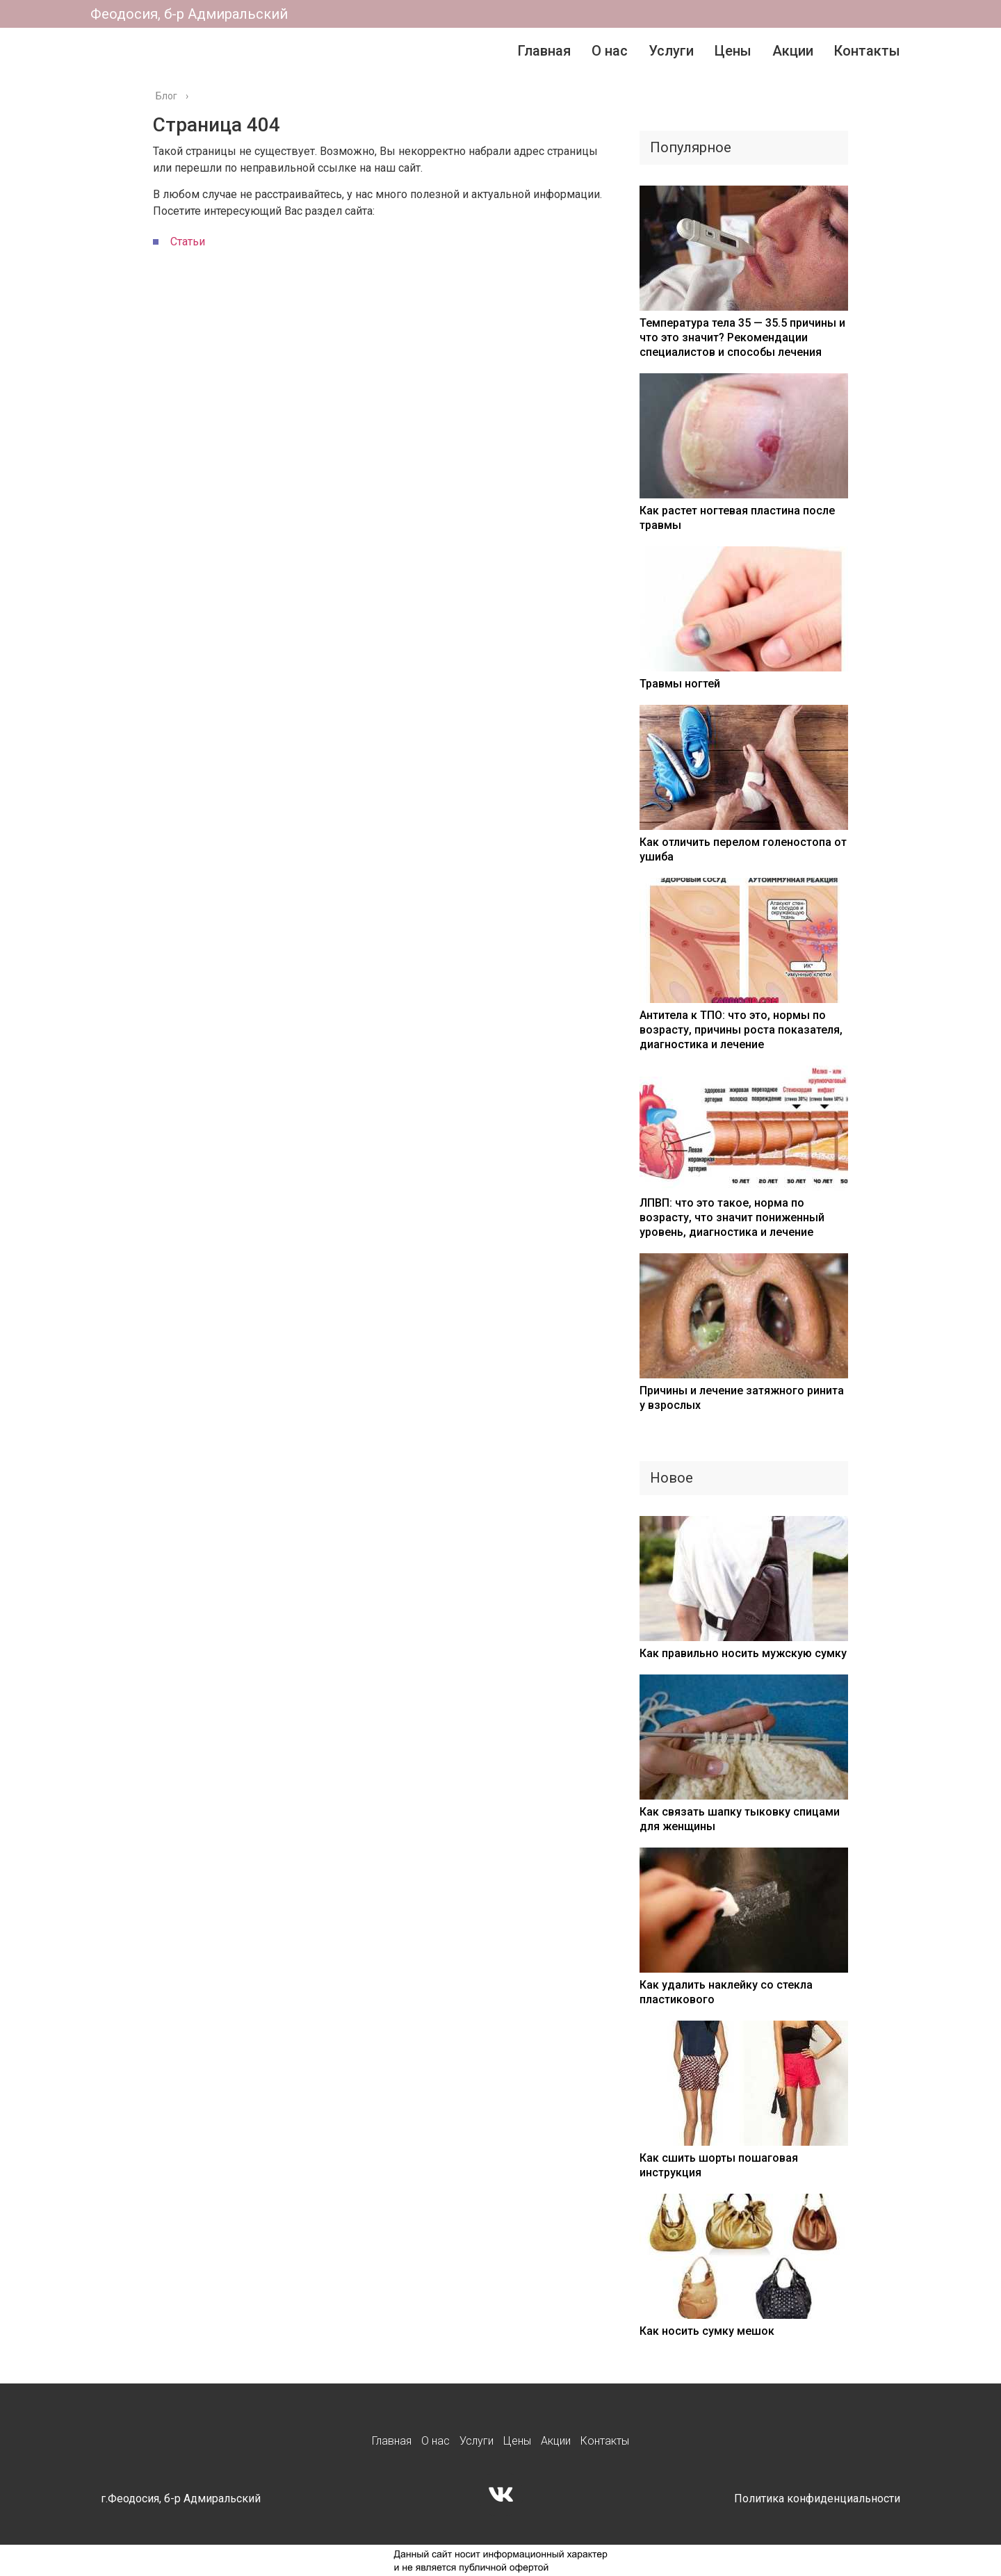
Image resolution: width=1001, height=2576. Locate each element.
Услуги (671, 50)
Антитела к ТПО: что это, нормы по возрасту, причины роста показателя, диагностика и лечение (741, 1030)
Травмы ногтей (680, 683)
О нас (610, 50)
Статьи (187, 241)
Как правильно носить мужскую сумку (743, 1653)
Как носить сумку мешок (707, 2331)
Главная (544, 50)
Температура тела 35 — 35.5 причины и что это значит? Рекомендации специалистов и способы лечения (742, 337)
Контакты (867, 50)
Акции (792, 50)
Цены (733, 50)
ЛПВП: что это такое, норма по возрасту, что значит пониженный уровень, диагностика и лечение (732, 1217)
